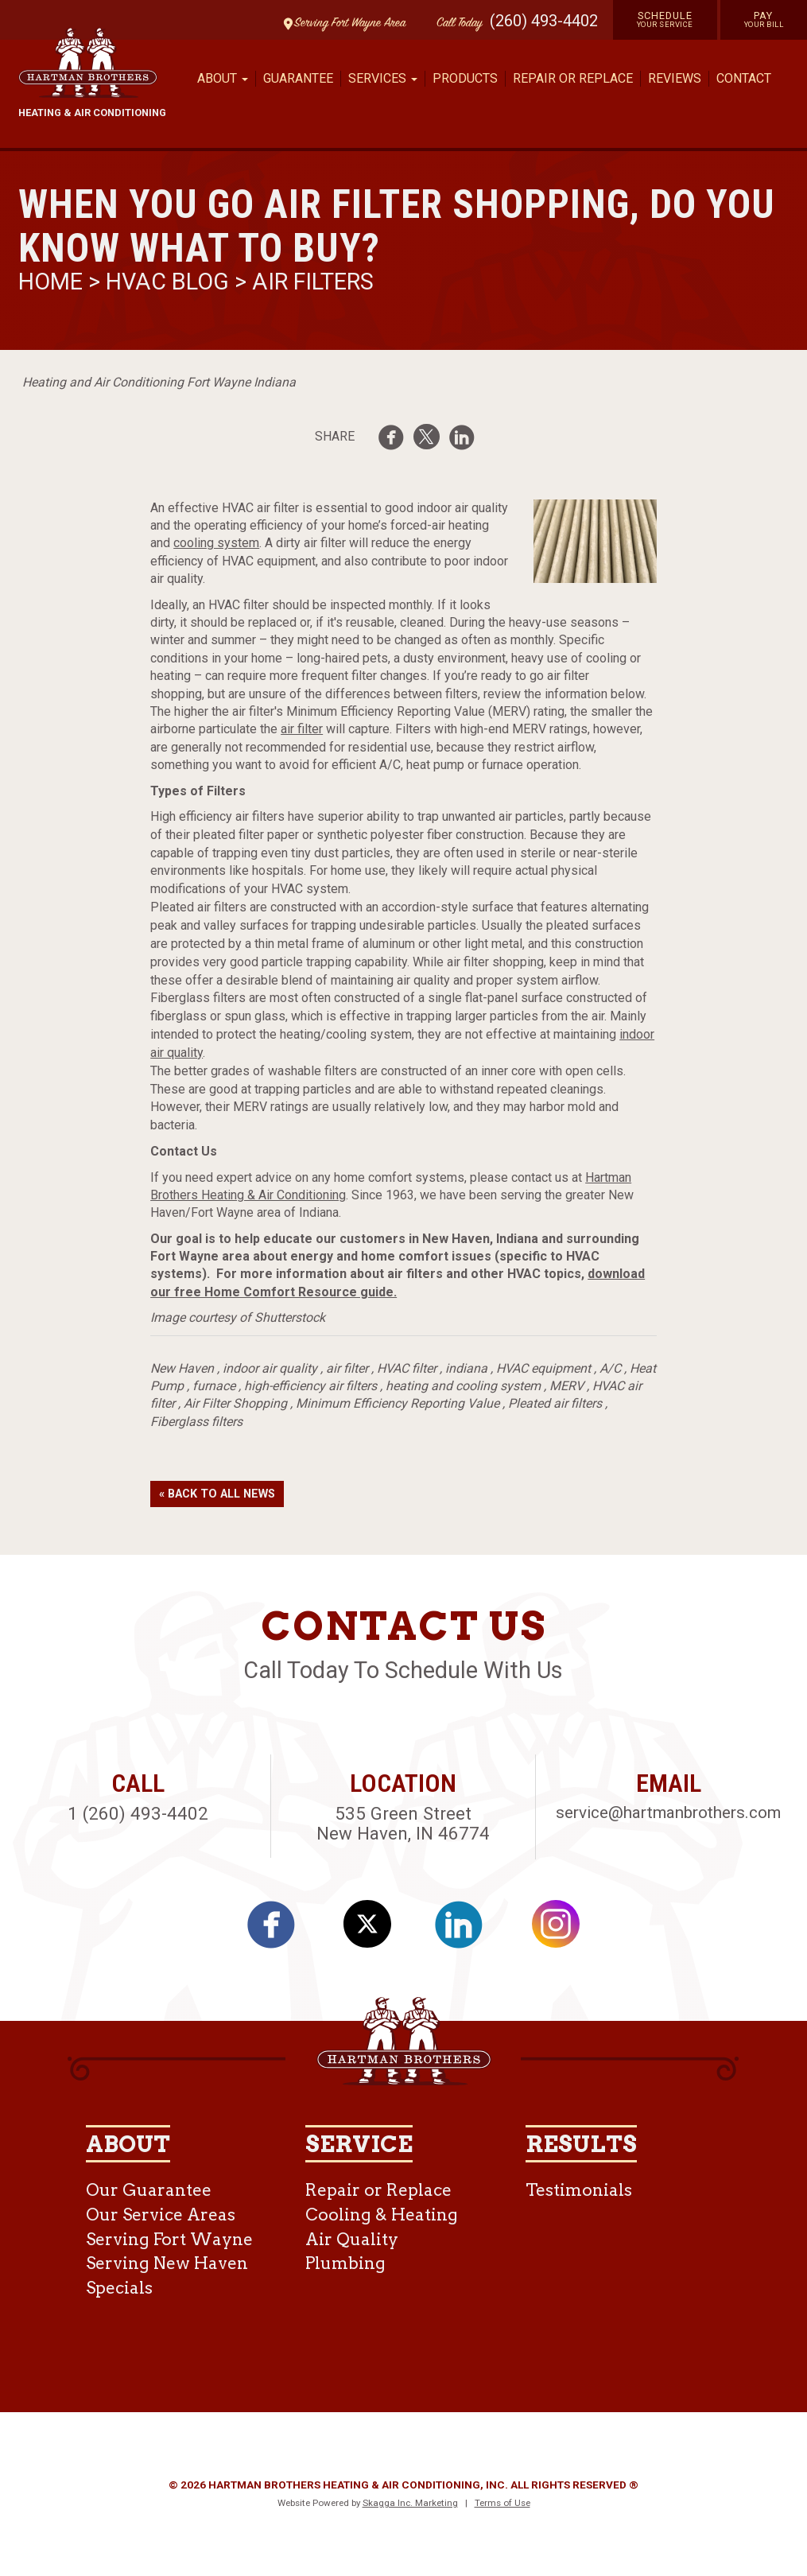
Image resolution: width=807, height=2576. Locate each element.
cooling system (216, 542)
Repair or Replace (573, 78)
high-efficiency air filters (310, 1385)
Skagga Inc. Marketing (410, 2502)
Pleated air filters (555, 1403)
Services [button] (382, 78)
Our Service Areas (160, 2214)
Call (456, 23)
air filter (302, 728)
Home (53, 281)
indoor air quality (270, 1368)
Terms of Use (502, 2502)
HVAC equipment (543, 1368)
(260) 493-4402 (544, 20)
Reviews (674, 78)
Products (465, 78)
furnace (213, 1385)
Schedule (665, 19)
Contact (743, 78)
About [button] (222, 78)
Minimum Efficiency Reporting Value (397, 1403)
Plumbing (345, 2263)
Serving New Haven (167, 2263)
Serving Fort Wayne (169, 2239)
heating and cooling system (463, 1385)
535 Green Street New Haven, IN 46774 (403, 1823)
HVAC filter (406, 1368)
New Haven (182, 1368)
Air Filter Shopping (235, 1403)
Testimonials (579, 2190)
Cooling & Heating (381, 2214)
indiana (466, 1368)
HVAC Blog (167, 281)
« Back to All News (217, 1494)
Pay (764, 19)
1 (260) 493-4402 (138, 1813)
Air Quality (351, 2239)
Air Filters (313, 281)
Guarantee (298, 78)
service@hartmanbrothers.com (668, 1812)
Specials (119, 2288)
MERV (566, 1385)
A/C (610, 1368)
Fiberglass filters (196, 1421)
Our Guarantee (148, 2190)
